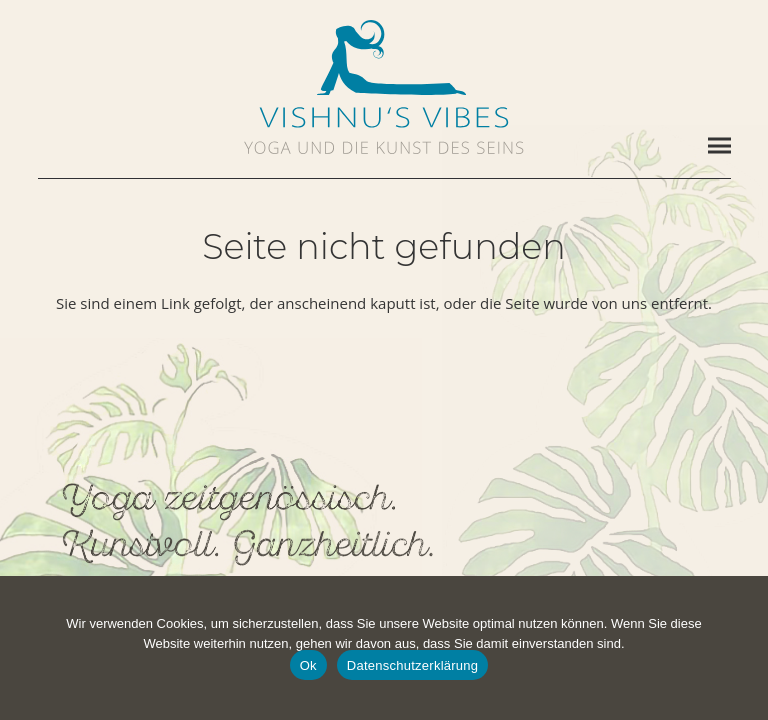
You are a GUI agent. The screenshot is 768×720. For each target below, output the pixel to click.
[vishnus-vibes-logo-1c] (384, 117)
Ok (308, 665)
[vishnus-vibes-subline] (384, 147)
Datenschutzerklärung (412, 665)
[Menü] (719, 146)
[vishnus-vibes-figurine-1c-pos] (384, 57)
